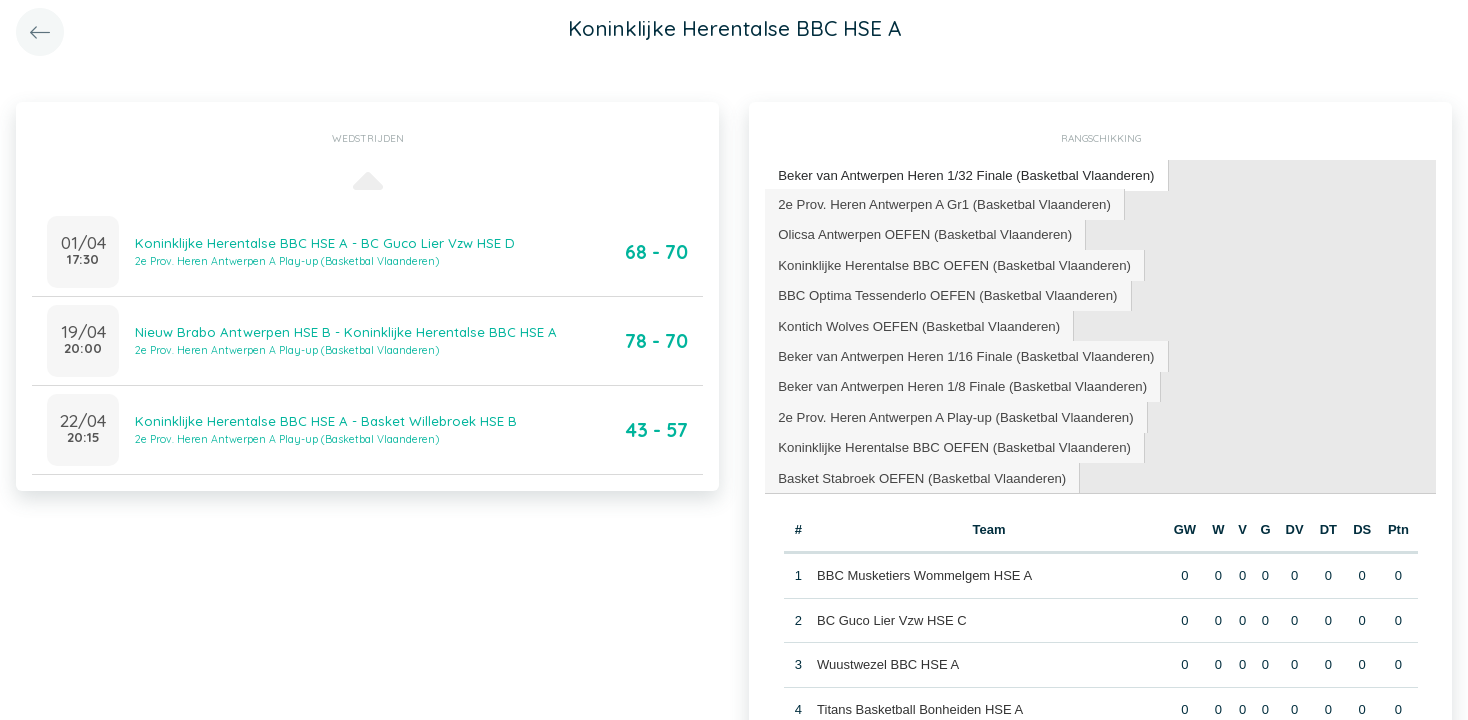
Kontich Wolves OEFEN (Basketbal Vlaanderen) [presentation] (1277, 262)
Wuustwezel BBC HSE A (888, 599)
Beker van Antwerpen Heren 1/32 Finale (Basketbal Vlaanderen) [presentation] (963, 174)
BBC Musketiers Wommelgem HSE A (924, 510)
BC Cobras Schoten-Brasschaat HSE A (930, 688)
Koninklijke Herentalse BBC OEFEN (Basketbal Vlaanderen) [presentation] (951, 232)
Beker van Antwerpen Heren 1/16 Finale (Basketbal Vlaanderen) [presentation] (963, 292)
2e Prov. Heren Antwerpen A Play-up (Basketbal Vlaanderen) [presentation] (953, 352)
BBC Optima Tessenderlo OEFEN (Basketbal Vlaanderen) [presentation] (945, 262)
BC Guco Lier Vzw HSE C (892, 554)
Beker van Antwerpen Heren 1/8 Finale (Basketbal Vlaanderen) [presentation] (959, 322)
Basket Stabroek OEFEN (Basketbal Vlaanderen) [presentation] (919, 412)
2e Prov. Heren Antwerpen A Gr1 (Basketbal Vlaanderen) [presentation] (941, 202)
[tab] (963, 175)
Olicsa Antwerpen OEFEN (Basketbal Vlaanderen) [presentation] (1276, 202)
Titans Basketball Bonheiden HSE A (920, 643)
